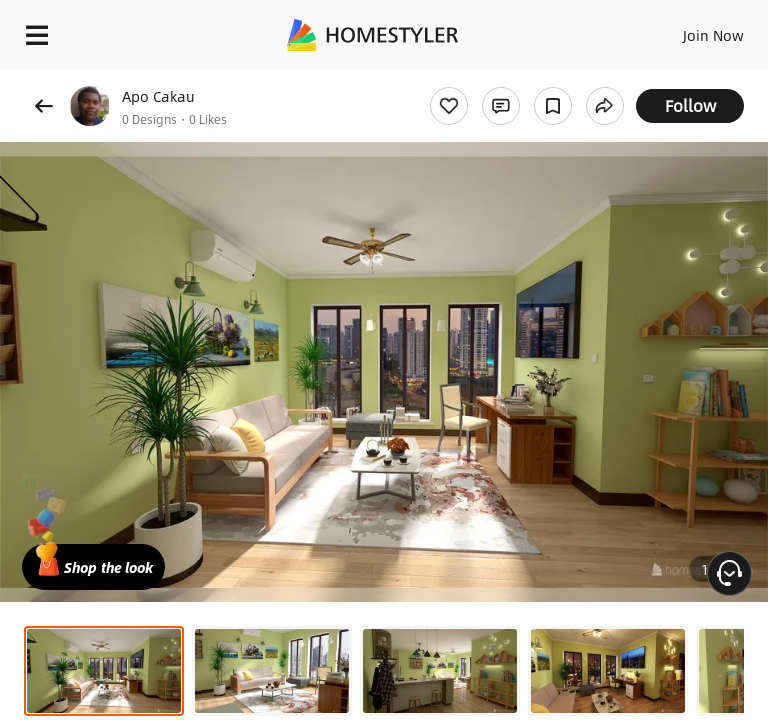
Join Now (713, 35)
